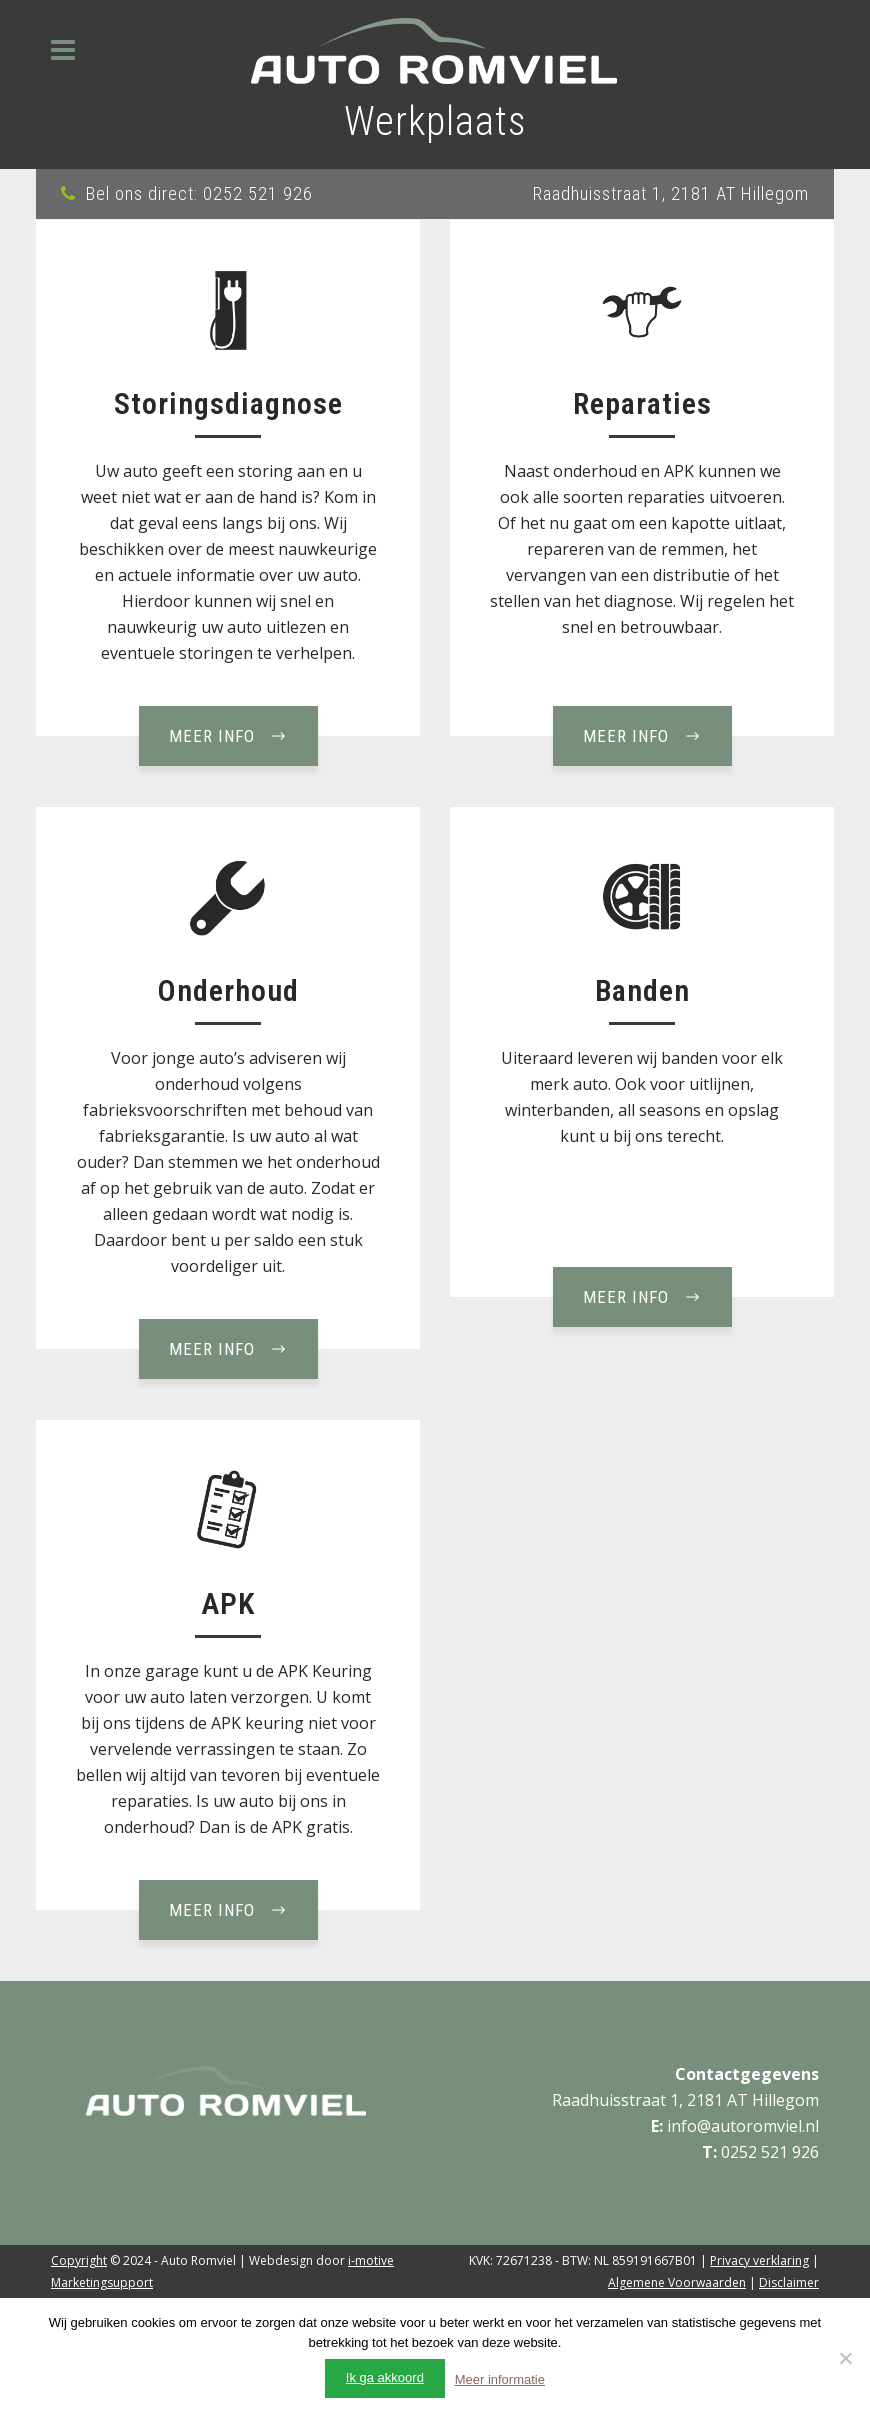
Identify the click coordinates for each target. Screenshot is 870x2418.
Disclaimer (789, 2282)
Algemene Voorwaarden (677, 2282)
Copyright (79, 2260)
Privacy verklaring (759, 2260)
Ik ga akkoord (385, 2377)
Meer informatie (500, 2379)
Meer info (228, 736)
